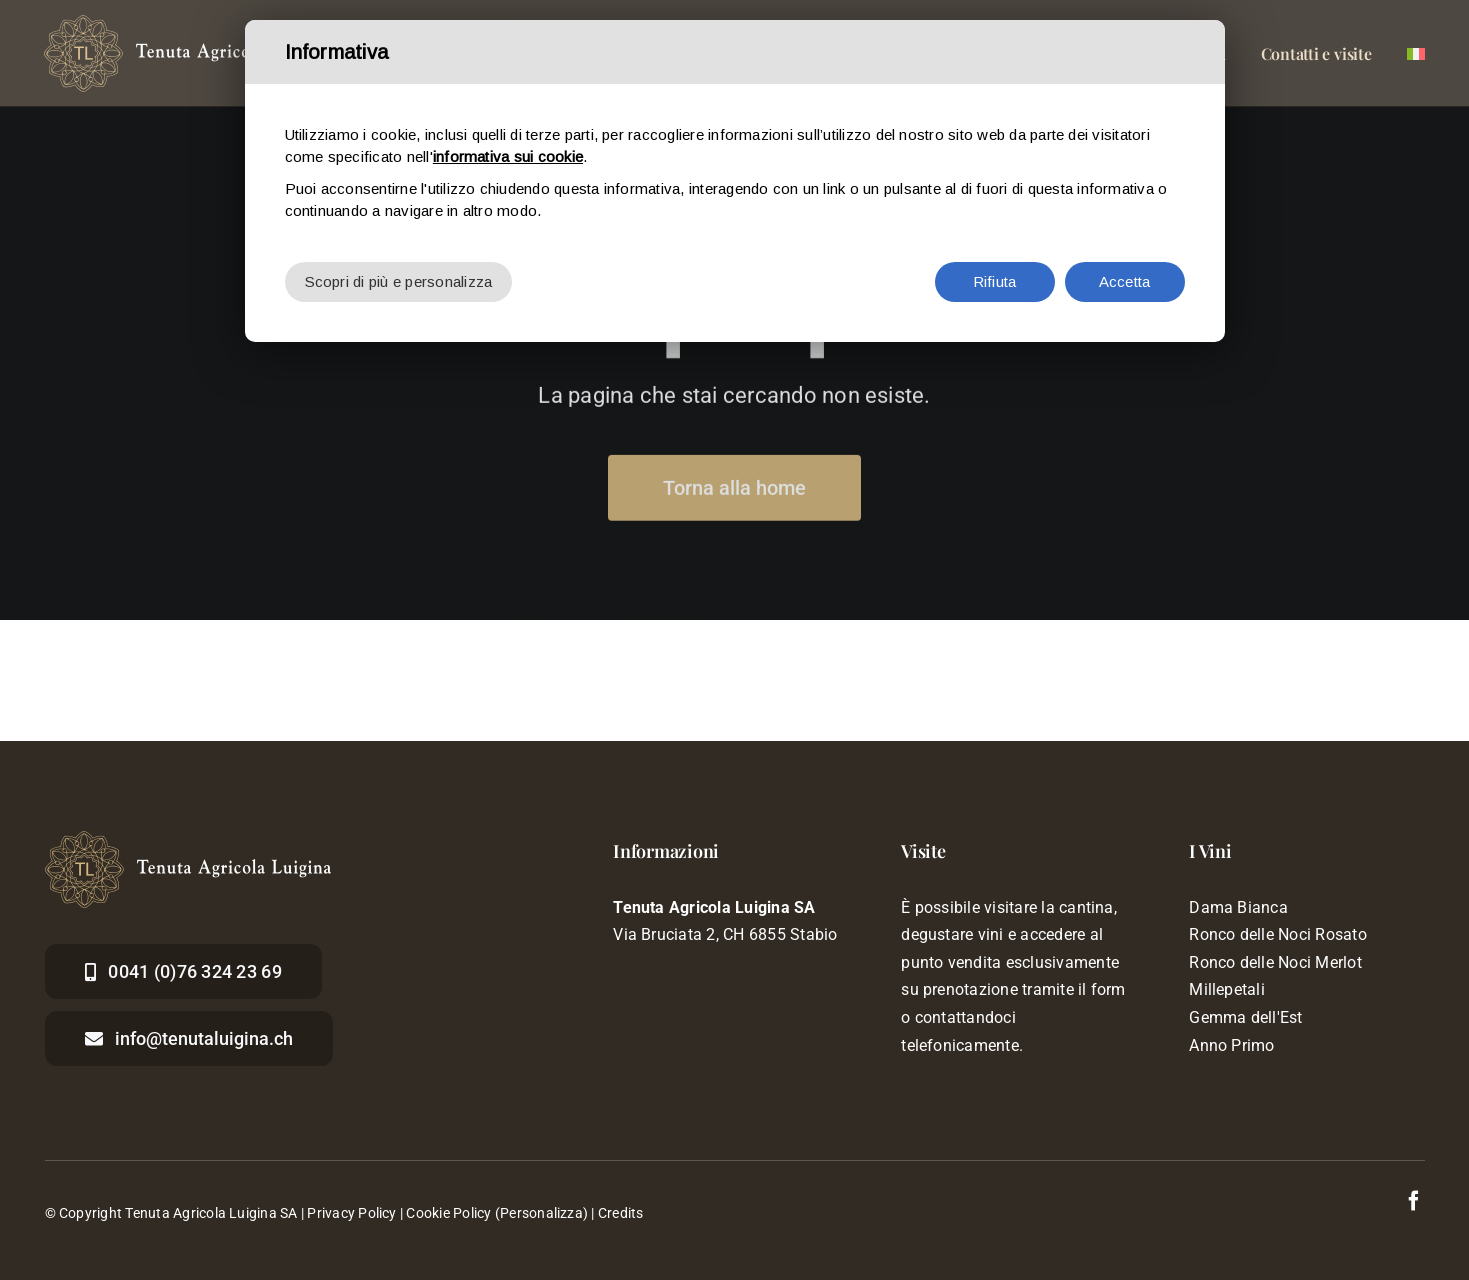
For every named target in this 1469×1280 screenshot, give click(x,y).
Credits (621, 1213)
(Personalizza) (541, 1213)
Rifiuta (995, 281)
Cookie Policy (448, 1213)
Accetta (1125, 281)
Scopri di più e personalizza (399, 281)
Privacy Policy (351, 1213)
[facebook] (1414, 1201)
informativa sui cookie (508, 156)
